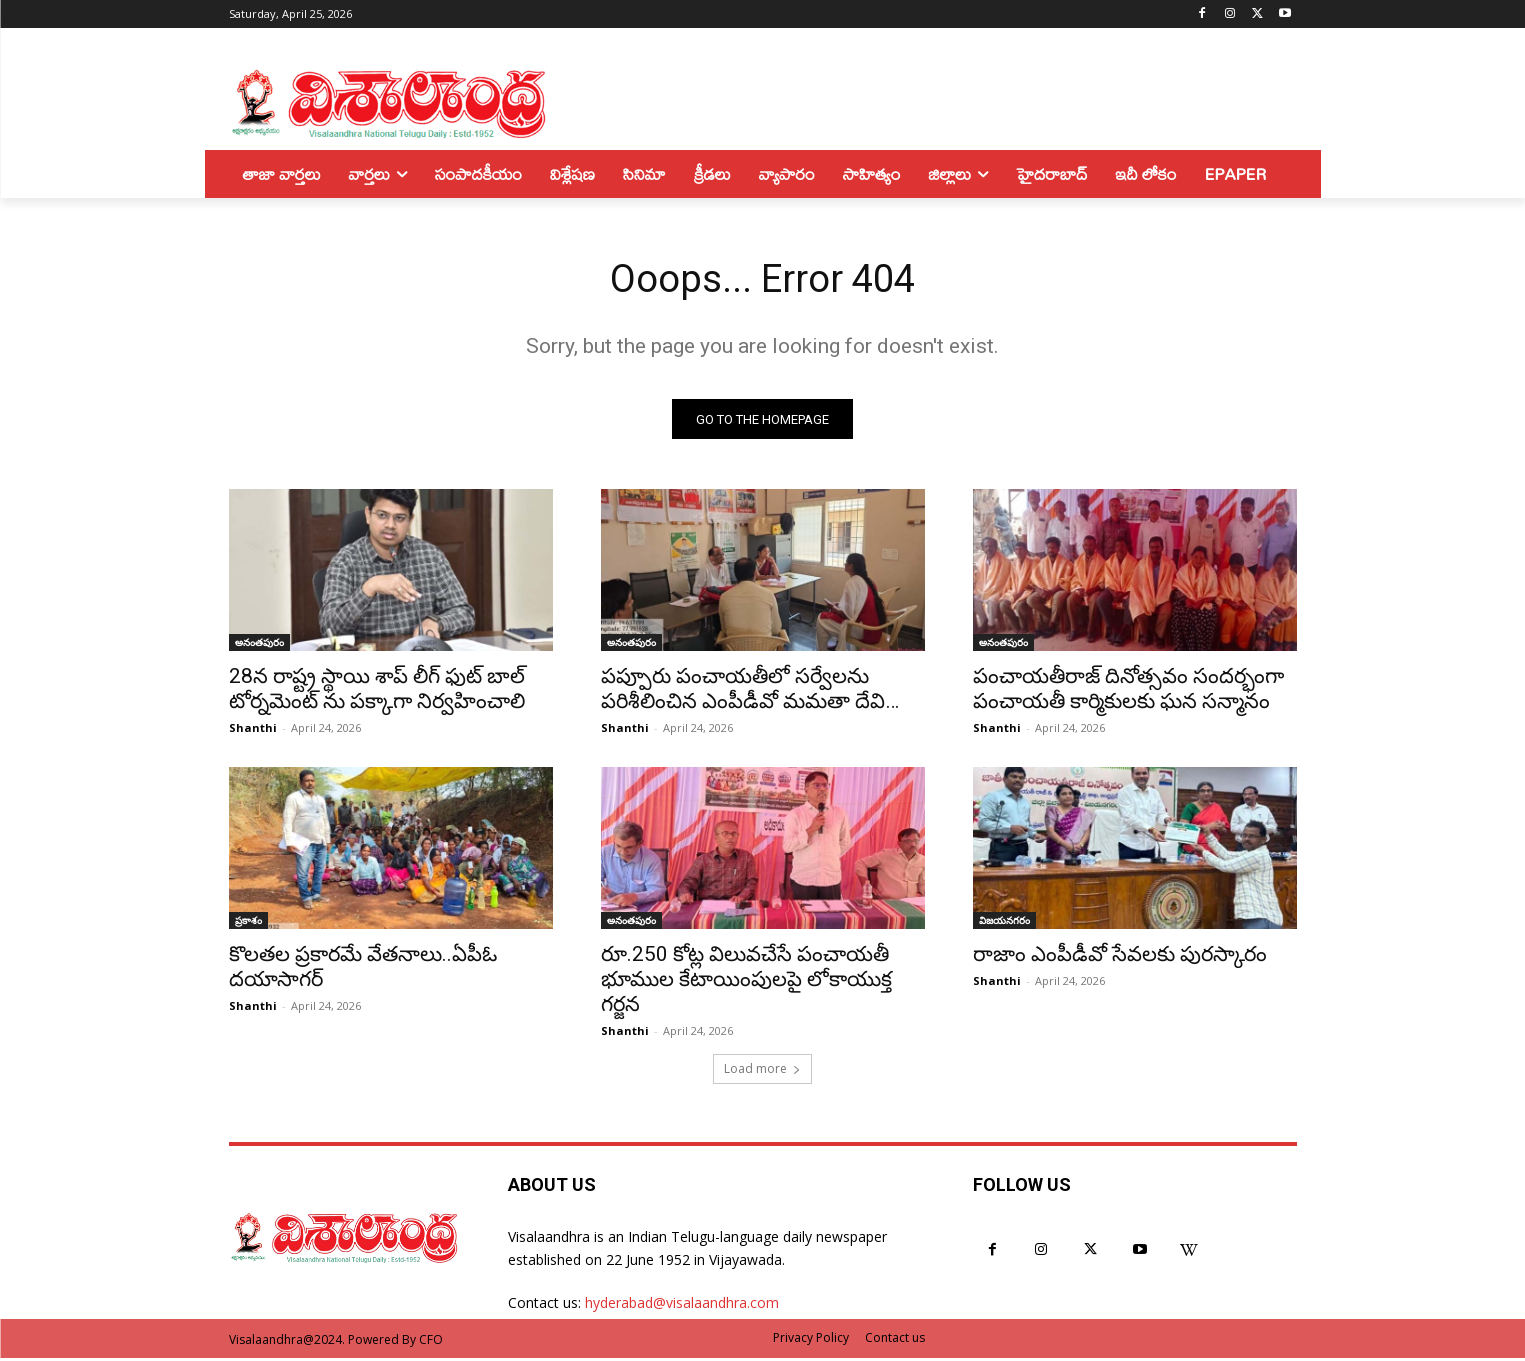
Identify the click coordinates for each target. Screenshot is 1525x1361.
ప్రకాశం (248, 923)
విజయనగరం (1004, 923)
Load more (762, 1071)
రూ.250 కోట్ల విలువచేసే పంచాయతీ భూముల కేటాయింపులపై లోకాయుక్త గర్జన (746, 982)
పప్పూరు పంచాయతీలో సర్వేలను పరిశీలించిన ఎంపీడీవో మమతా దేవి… (750, 691)
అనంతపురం (259, 645)
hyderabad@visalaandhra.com (682, 1305)
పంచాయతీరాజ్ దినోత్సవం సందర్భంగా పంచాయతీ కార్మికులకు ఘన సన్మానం (1128, 691)
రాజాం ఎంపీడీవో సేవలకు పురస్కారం (1120, 957)
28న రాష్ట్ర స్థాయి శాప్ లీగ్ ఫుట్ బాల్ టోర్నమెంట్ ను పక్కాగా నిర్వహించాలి (377, 691)
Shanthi (253, 730)
